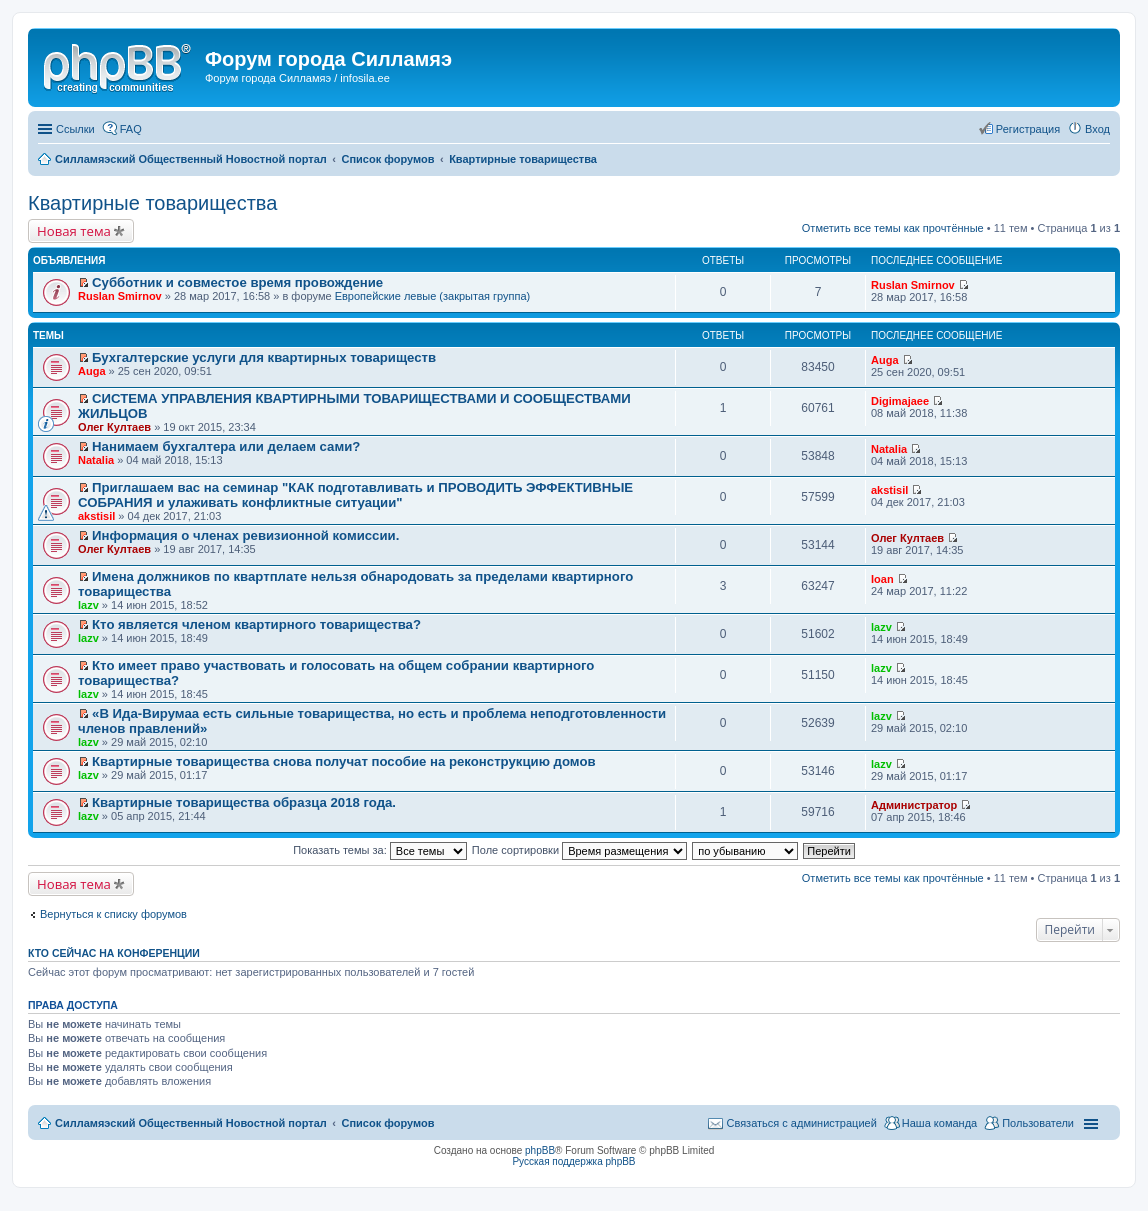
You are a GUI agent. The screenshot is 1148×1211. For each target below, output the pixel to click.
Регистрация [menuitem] (1028, 129)
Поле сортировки (579, 850)
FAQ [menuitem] (131, 129)
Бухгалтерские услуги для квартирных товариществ (264, 357)
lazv (88, 605)
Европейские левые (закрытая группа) (433, 296)
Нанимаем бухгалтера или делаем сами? (226, 446)
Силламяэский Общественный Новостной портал (191, 1123)
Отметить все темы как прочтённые (893, 228)
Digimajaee (900, 401)
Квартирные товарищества (152, 203)
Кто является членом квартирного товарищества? (256, 624)
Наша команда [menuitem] (939, 1123)
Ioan (882, 579)
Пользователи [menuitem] (1038, 1123)
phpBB (540, 1150)
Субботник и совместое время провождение (237, 282)
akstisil (96, 516)
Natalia (96, 460)
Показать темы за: (380, 850)
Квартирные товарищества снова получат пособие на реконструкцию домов (344, 761)
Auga (92, 371)
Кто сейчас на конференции (114, 953)
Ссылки (75, 129)
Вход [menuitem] (1097, 129)
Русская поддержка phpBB (573, 1161)
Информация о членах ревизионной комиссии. (245, 535)
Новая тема (74, 231)
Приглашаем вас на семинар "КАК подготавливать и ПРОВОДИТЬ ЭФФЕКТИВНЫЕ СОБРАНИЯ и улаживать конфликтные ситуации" (355, 495)
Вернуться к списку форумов (113, 914)
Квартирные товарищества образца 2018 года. (244, 802)
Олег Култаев (114, 427)
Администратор (914, 805)
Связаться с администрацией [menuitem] (801, 1123)
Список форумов (387, 1123)
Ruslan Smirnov (120, 296)
